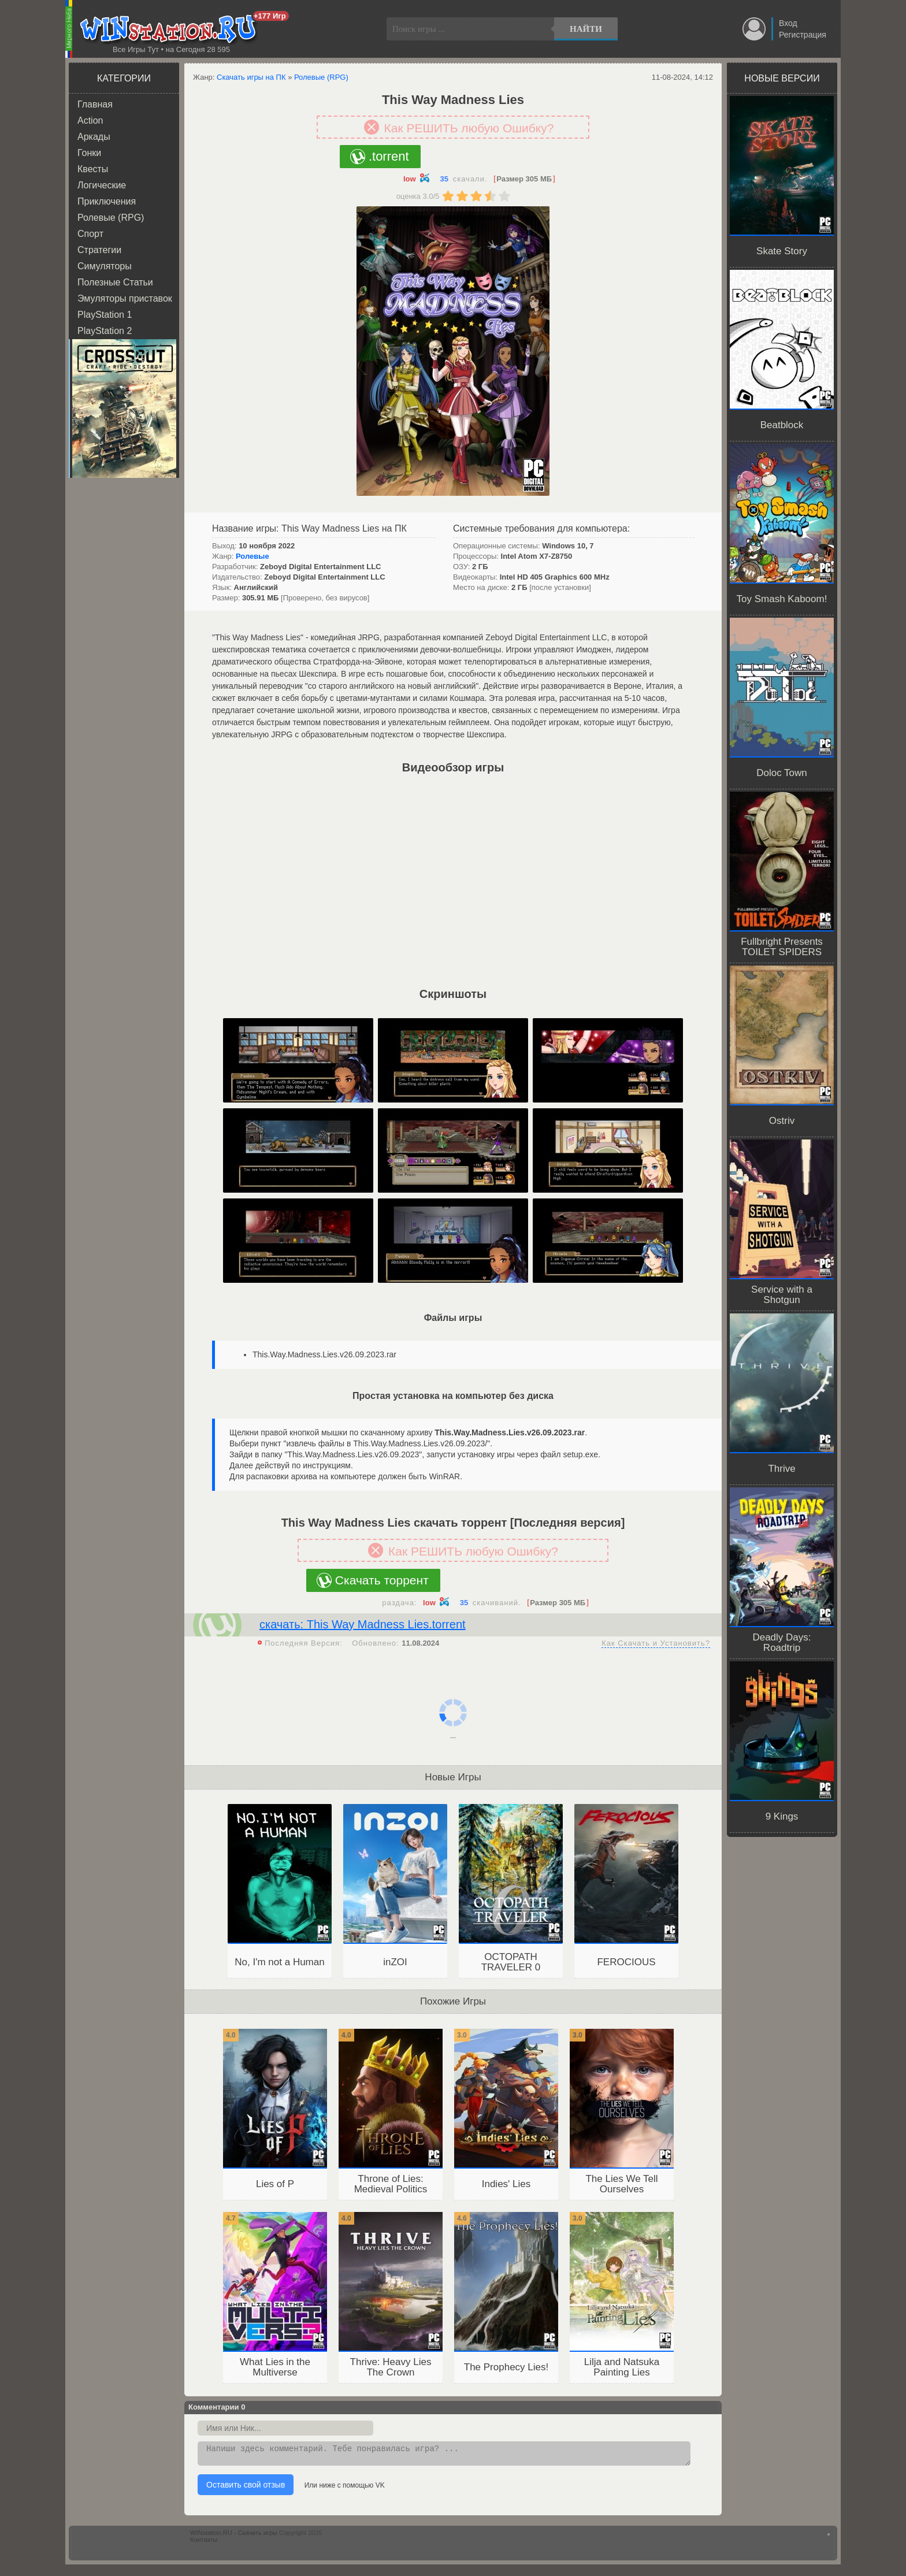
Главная (95, 104)
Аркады (93, 137)
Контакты (204, 2543)
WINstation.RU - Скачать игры (233, 2536)
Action (90, 120)
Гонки (89, 153)
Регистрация (802, 34)
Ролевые (252, 556)
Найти (586, 29)
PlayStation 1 (104, 315)
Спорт (90, 234)
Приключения (106, 201)
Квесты (92, 169)
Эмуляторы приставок (124, 298)
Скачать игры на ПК (251, 77)
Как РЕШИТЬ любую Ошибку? (469, 128)
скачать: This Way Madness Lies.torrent (362, 1624)
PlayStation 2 (104, 331)
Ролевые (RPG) (110, 217)
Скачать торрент (382, 1580)
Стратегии (99, 250)
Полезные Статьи (115, 282)
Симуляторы (104, 266)
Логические (101, 185)
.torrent (389, 156)
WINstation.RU (171, 29)
